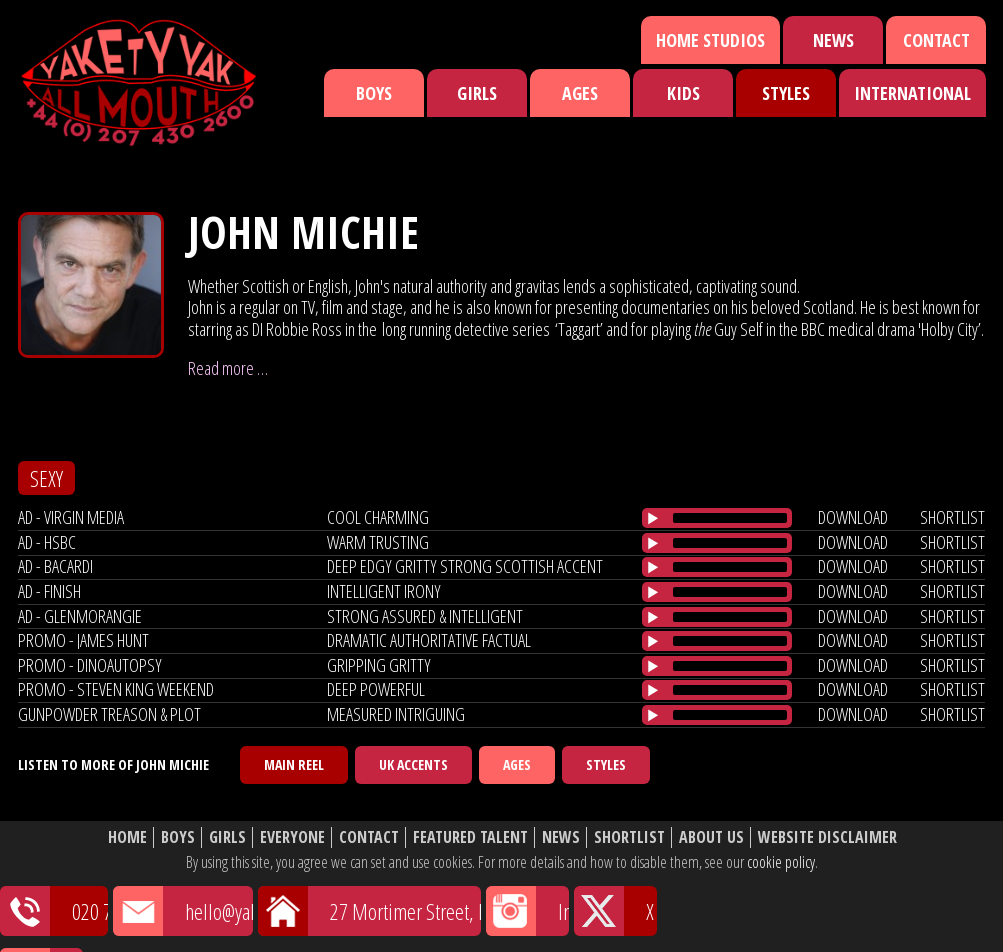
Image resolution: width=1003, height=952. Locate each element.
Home (127, 837)
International (912, 93)
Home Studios (710, 40)
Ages (580, 93)
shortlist (952, 517)
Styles (786, 93)
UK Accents (413, 764)
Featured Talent (470, 837)
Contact (936, 40)
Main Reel (294, 764)
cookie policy (781, 862)
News (833, 40)
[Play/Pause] (653, 518)
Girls (477, 93)
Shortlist (629, 837)
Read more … (228, 368)
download (853, 517)
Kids (683, 93)
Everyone (292, 837)
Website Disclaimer (827, 837)
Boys (374, 93)
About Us (711, 837)
